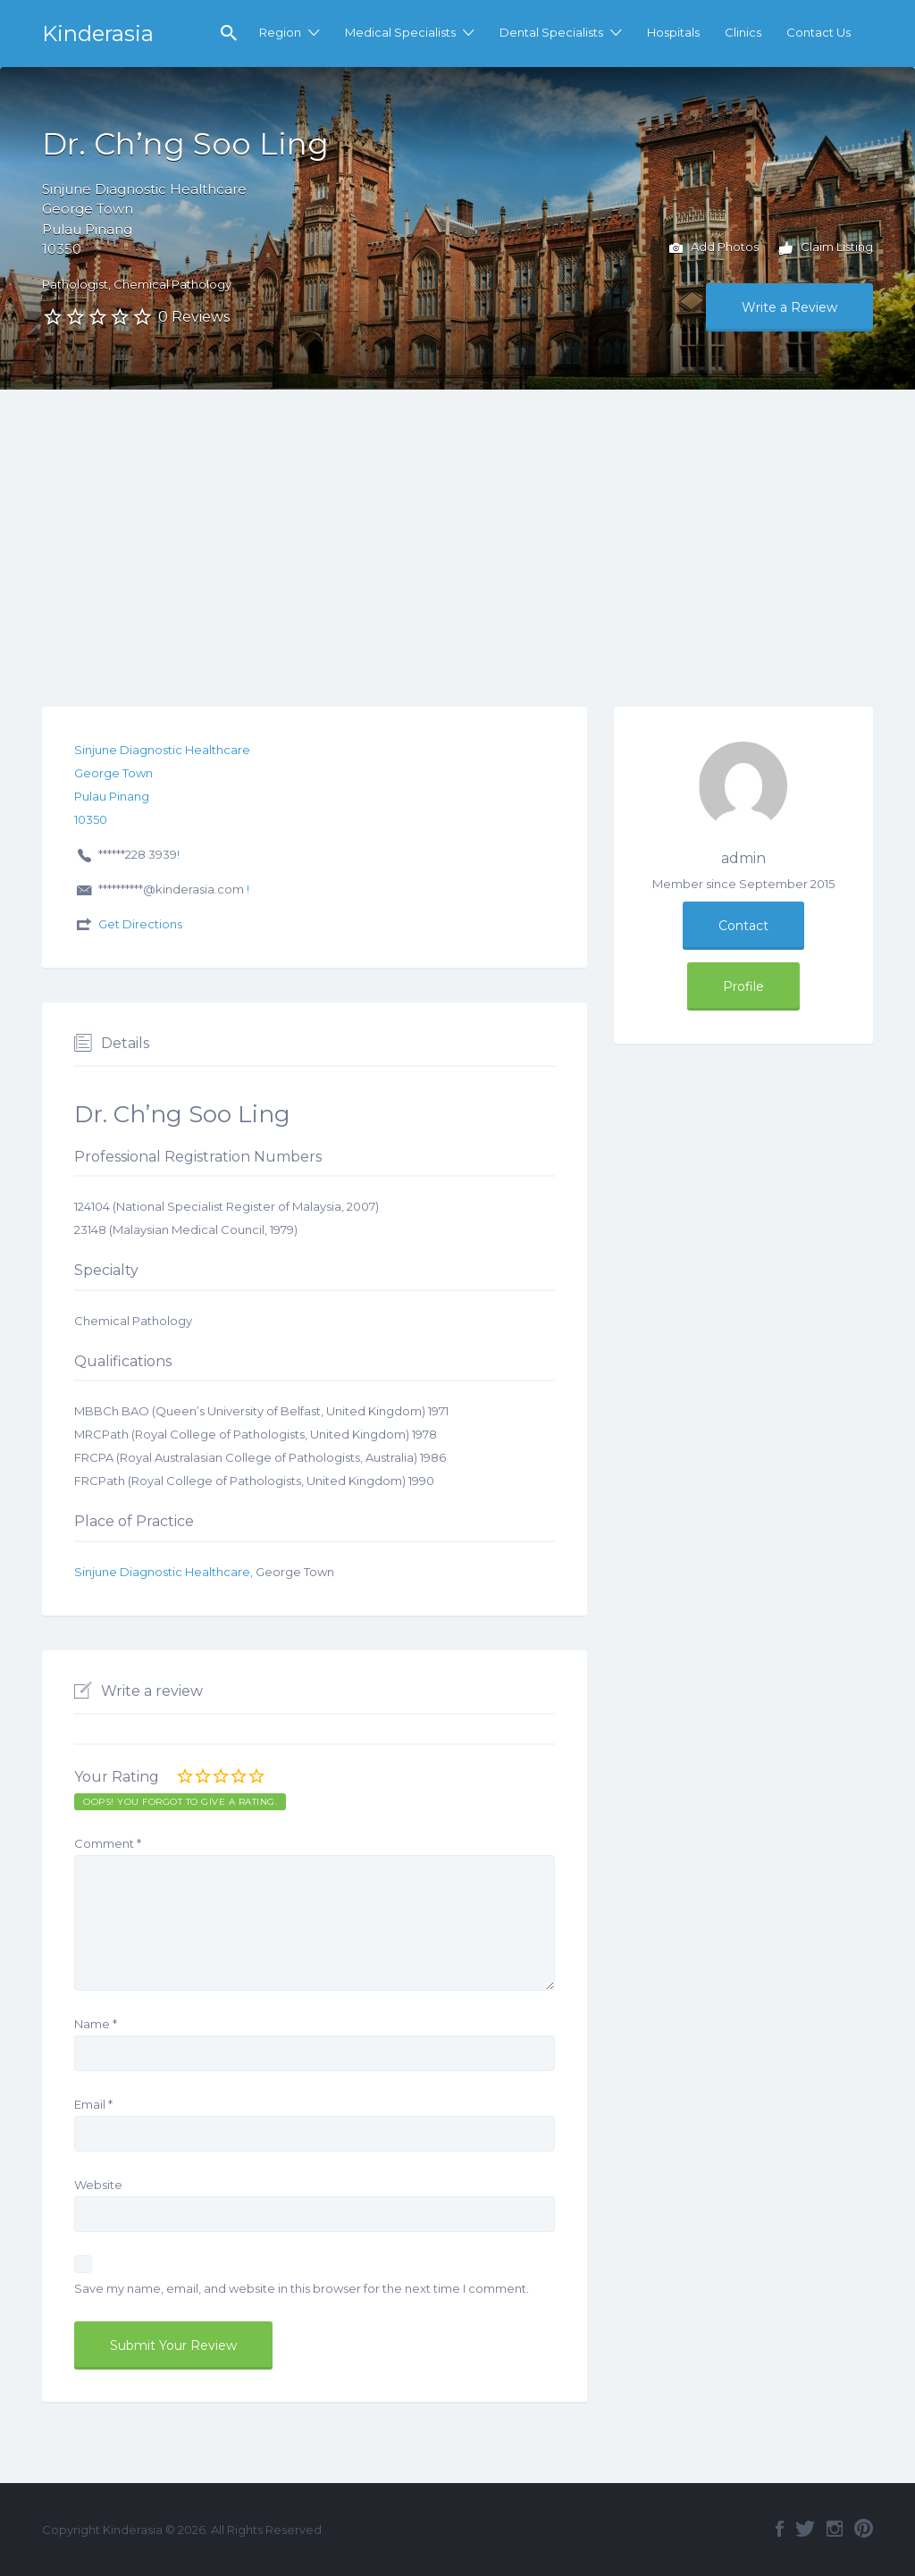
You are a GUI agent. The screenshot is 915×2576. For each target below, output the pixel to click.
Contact (743, 926)
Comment (107, 1843)
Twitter (805, 2528)
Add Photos (714, 248)
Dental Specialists (551, 32)
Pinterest (863, 2528)
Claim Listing (826, 248)
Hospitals (673, 32)
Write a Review (789, 307)
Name (95, 2024)
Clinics (743, 32)
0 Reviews (194, 316)
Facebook (780, 2528)
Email (93, 2104)
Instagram (835, 2528)
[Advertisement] (457, 524)
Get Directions (140, 924)
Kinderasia (98, 33)
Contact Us (818, 32)
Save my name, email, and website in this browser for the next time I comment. (301, 2288)
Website (98, 2184)
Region (280, 32)
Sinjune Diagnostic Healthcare (162, 1572)
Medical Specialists (400, 32)
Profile (743, 986)
